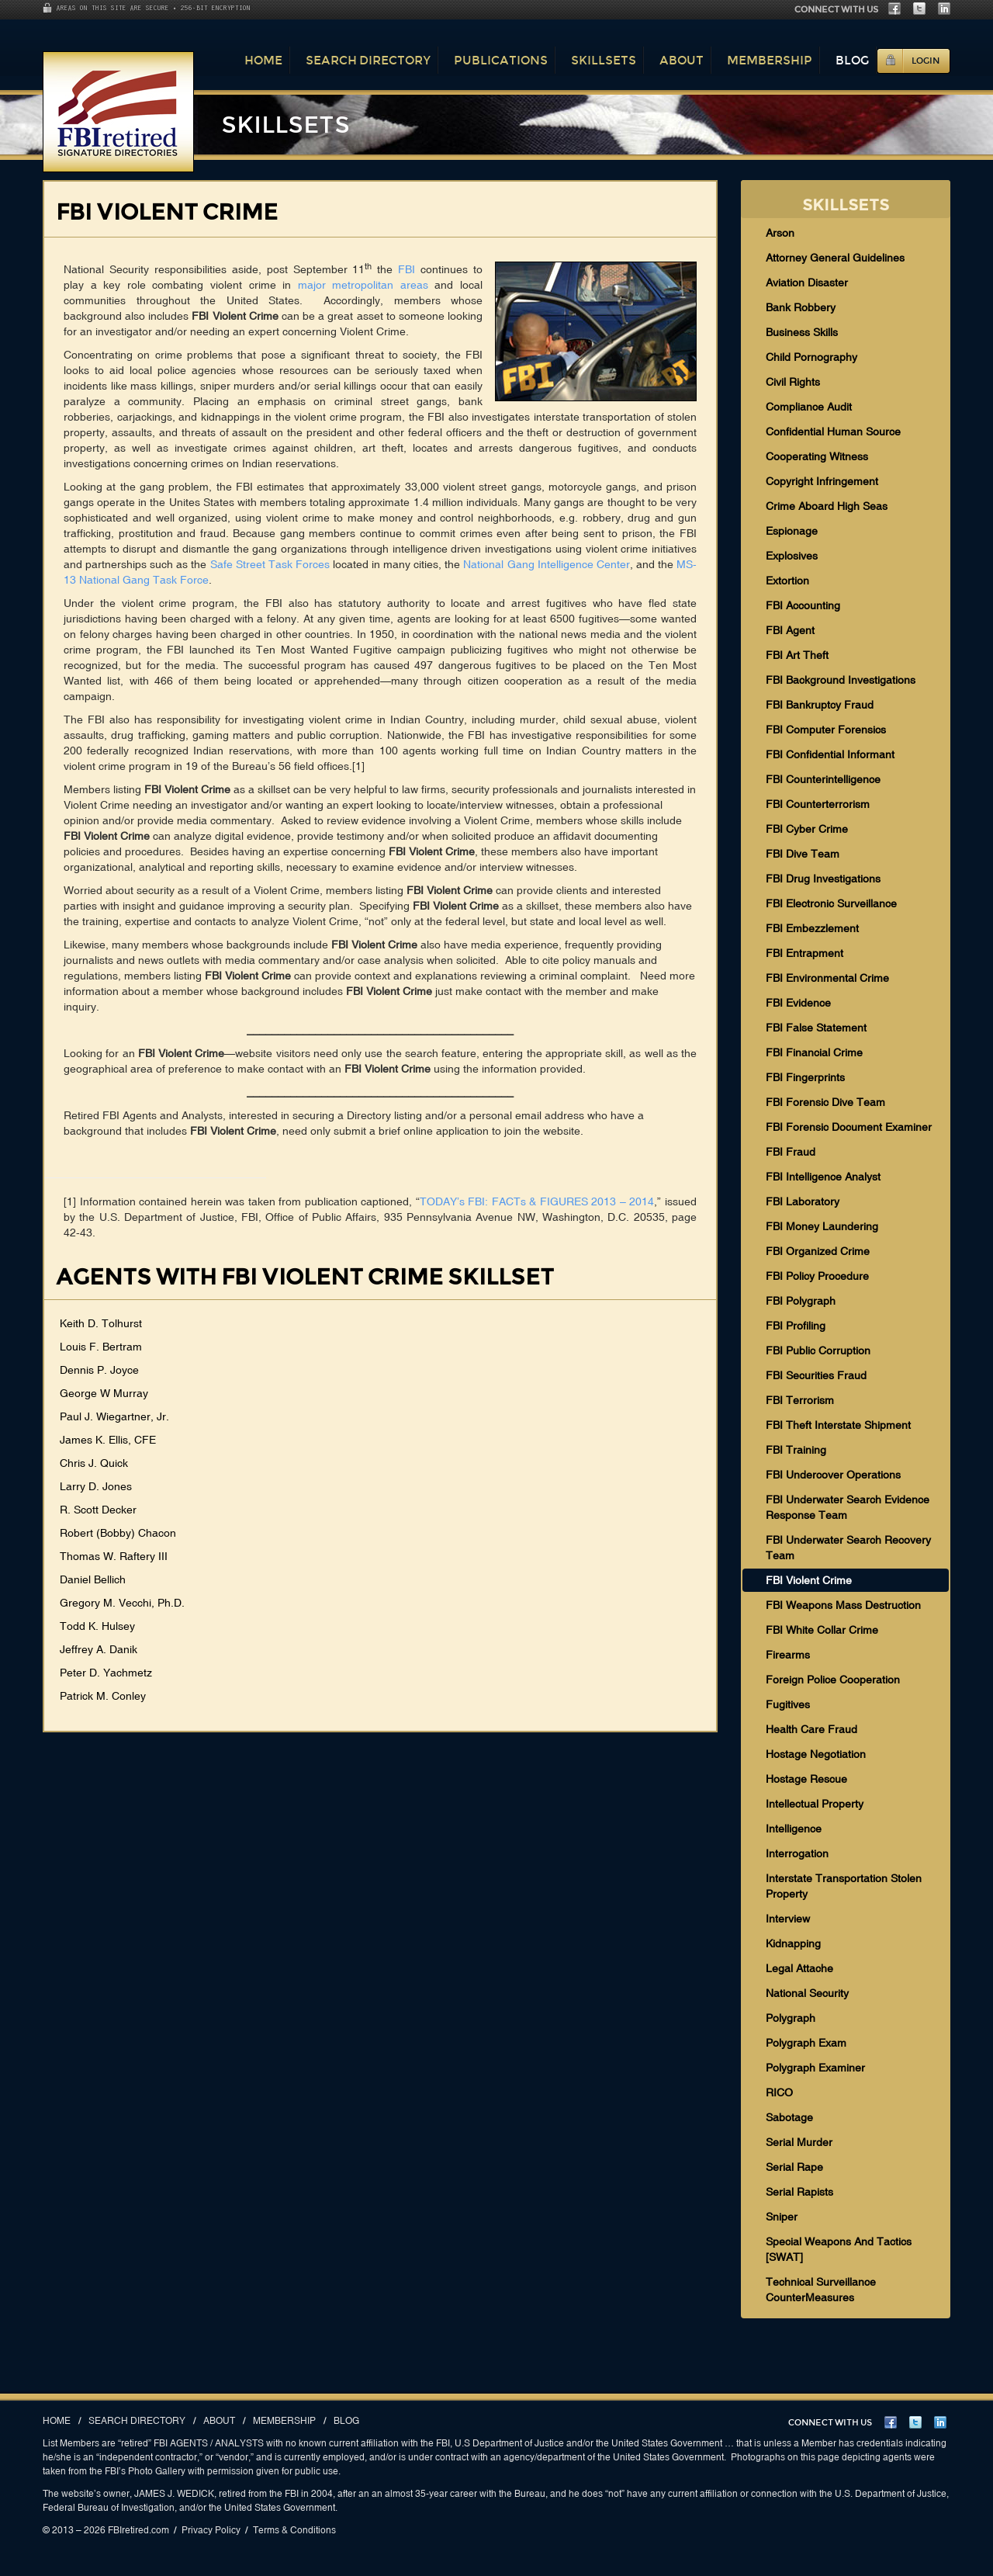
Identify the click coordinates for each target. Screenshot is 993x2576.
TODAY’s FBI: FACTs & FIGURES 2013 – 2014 (537, 1201)
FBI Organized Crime (818, 1251)
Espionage (792, 531)
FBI (406, 269)
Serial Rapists (799, 2192)
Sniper (782, 2216)
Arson (780, 233)
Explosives (792, 556)
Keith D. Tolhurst (101, 1323)
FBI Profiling (795, 1325)
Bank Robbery (801, 307)
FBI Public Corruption (818, 1350)
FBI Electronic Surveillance (831, 903)
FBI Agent (790, 630)
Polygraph (790, 2018)
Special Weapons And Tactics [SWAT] (839, 2249)
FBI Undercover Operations (833, 1474)
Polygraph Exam (806, 2043)
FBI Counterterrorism (818, 804)
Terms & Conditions (294, 2530)
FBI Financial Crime (814, 1052)
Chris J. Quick (94, 1463)
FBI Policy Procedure (817, 1276)
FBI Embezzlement (812, 928)
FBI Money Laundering (822, 1226)
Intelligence (794, 1828)
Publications (501, 60)
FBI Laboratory (802, 1201)
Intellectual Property (814, 1804)
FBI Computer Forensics (826, 729)
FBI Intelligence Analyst (823, 1176)
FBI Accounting (803, 605)
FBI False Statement (816, 1027)
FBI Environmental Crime (827, 978)
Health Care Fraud (811, 1729)
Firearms (788, 1655)
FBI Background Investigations (840, 680)
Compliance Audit (809, 406)
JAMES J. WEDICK (174, 2493)
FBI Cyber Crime (807, 829)
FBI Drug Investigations (823, 878)
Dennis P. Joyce (99, 1370)
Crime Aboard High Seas (826, 506)
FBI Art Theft (797, 655)
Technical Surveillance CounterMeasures (821, 2290)
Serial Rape (794, 2167)
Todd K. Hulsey (97, 1626)
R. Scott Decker (98, 1509)
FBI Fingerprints (805, 1077)
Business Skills (802, 332)
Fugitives (788, 1704)
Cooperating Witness (817, 456)
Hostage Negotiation (816, 1754)
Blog (852, 60)
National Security (807, 1993)
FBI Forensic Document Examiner (849, 1127)
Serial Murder (799, 2142)
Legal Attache (799, 1968)
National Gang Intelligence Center (546, 564)
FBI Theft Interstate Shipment (838, 1425)
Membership (769, 60)
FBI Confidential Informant (830, 754)
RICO (779, 2092)
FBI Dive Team (802, 854)
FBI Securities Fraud (816, 1375)
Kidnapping (793, 1943)
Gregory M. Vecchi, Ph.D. (122, 1603)
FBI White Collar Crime (822, 1630)
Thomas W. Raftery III (114, 1556)
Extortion (787, 580)
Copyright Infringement (822, 481)
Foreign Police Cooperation (833, 1679)
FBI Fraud (790, 1152)
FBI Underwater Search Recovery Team (848, 1548)
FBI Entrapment (804, 953)
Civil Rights (793, 382)
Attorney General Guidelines (835, 257)
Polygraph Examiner (815, 2067)
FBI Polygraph (801, 1301)
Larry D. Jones (96, 1486)
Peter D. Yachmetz (106, 1672)
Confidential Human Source (833, 431)
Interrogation (797, 1853)
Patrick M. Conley (103, 1696)
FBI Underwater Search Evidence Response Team (847, 1507)
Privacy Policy (211, 2530)
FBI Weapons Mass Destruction (843, 1605)
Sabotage (789, 2117)
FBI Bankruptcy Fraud (820, 705)
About (681, 60)
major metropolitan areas (363, 285)
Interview (788, 1918)
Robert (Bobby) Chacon (118, 1533)
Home (263, 60)
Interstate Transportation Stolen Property (844, 1886)
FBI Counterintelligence (823, 779)
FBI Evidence (798, 1003)
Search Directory (368, 60)
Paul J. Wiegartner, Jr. (114, 1416)
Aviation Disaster (807, 282)
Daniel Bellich (93, 1579)
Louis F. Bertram (101, 1346)
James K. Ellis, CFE (108, 1440)
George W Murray (104, 1393)
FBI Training (796, 1450)
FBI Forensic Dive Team (825, 1102)
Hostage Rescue (806, 1779)
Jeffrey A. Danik (98, 1649)
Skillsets (603, 60)
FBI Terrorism (800, 1400)
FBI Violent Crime (809, 1580)
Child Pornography (811, 357)
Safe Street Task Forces (270, 564)
